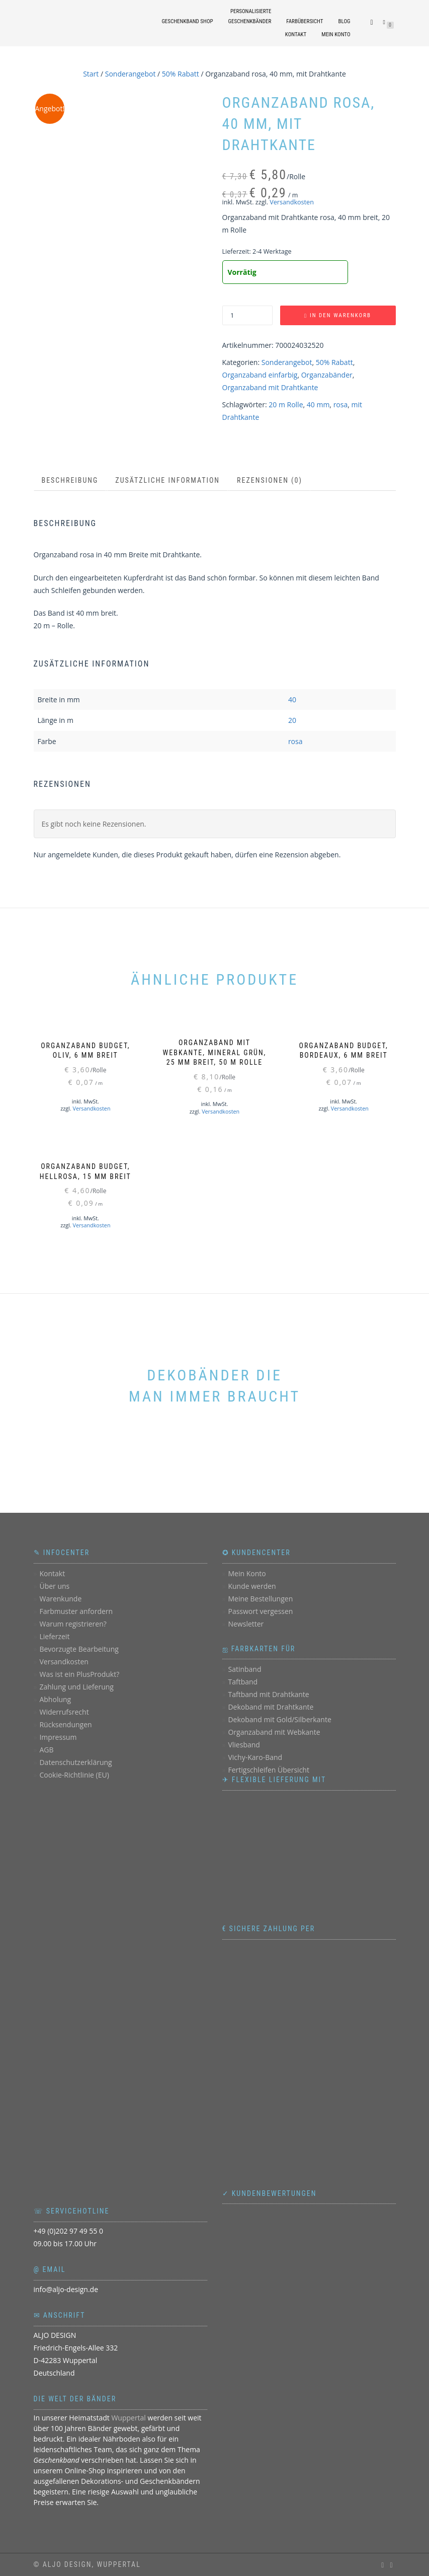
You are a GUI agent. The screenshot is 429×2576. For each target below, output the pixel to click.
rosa (340, 404)
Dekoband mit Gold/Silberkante (279, 1719)
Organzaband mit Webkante (274, 1732)
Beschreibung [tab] (70, 480)
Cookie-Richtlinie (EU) (74, 1775)
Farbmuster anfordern (76, 1611)
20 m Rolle (286, 404)
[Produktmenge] (247, 315)
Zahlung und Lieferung (76, 1686)
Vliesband (244, 1744)
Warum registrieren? (72, 1624)
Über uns (54, 1586)
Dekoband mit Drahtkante (270, 1707)
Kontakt (295, 34)
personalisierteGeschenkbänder (250, 16)
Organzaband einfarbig (260, 375)
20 (292, 720)
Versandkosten (292, 202)
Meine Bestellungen (260, 1598)
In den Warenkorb (340, 315)
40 (292, 699)
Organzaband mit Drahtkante (270, 387)
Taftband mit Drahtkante (268, 1694)
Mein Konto (335, 34)
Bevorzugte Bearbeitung (78, 1649)
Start (91, 74)
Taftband (243, 1681)
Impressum (57, 1737)
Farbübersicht (304, 21)
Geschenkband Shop (187, 21)
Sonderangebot (130, 74)
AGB (46, 1749)
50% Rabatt (180, 74)
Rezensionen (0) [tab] (269, 480)
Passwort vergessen (260, 1611)
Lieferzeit (54, 1636)
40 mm (318, 404)
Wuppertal (128, 2417)
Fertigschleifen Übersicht (268, 1770)
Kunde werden (252, 1586)
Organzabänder (327, 375)
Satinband (244, 1669)
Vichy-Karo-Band (255, 1757)
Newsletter (246, 1624)
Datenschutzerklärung (75, 1762)
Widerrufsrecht (64, 1712)
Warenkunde (60, 1598)
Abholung (55, 1699)
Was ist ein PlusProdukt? (79, 1674)
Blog (344, 21)
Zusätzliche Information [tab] (167, 480)
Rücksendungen (65, 1724)
